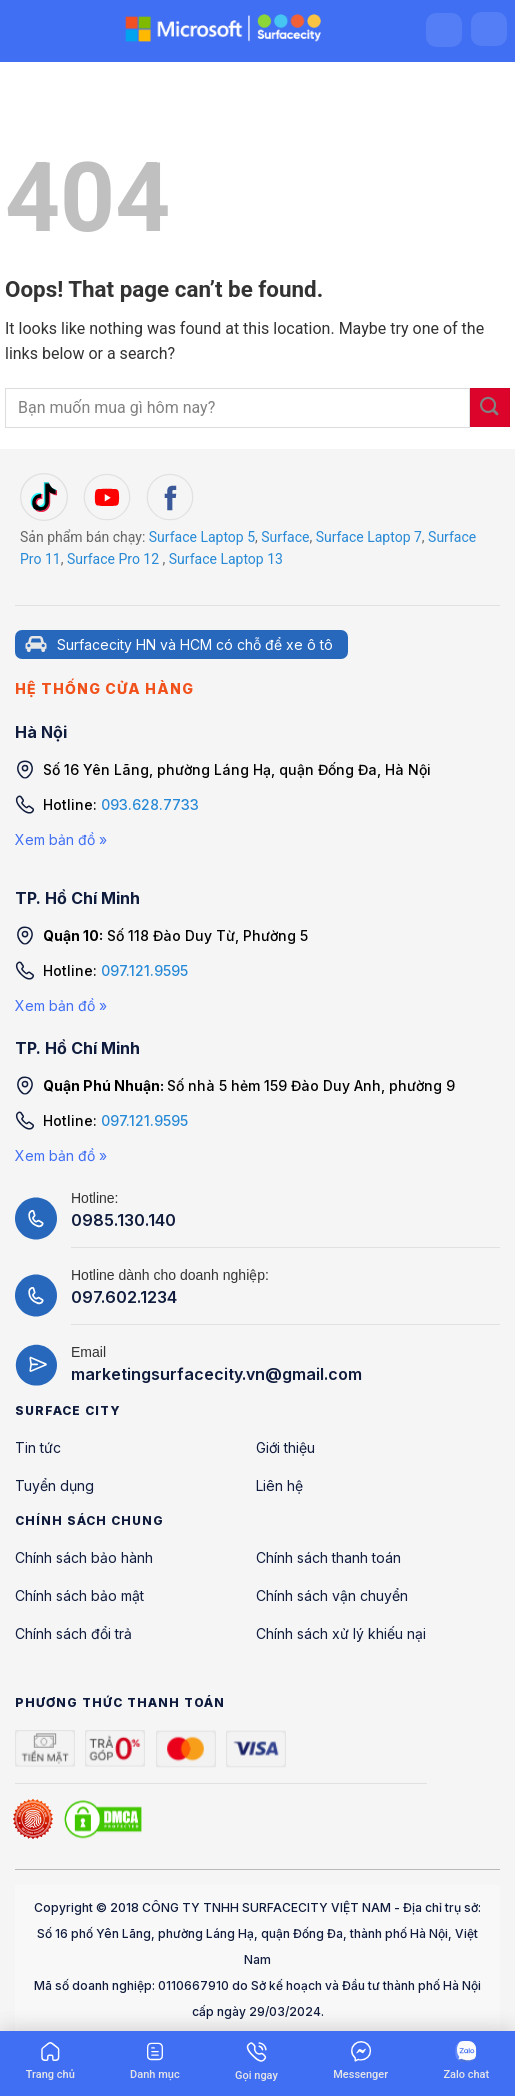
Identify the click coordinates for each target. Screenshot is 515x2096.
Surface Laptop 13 (226, 559)
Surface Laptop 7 (369, 537)
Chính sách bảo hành (84, 1557)
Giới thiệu (285, 1447)
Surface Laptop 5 (202, 537)
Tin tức (38, 1447)
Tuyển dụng (54, 1485)
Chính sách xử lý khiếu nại (341, 1633)
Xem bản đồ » (61, 839)
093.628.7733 (150, 804)
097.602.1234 (124, 1297)
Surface (285, 537)
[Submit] (490, 407)
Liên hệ (279, 1485)
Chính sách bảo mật (79, 1595)
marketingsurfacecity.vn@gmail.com (216, 1374)
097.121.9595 (144, 970)
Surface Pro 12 (113, 559)
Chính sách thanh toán (328, 1557)
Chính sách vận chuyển (332, 1595)
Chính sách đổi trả (73, 1633)
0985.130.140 (123, 1220)
